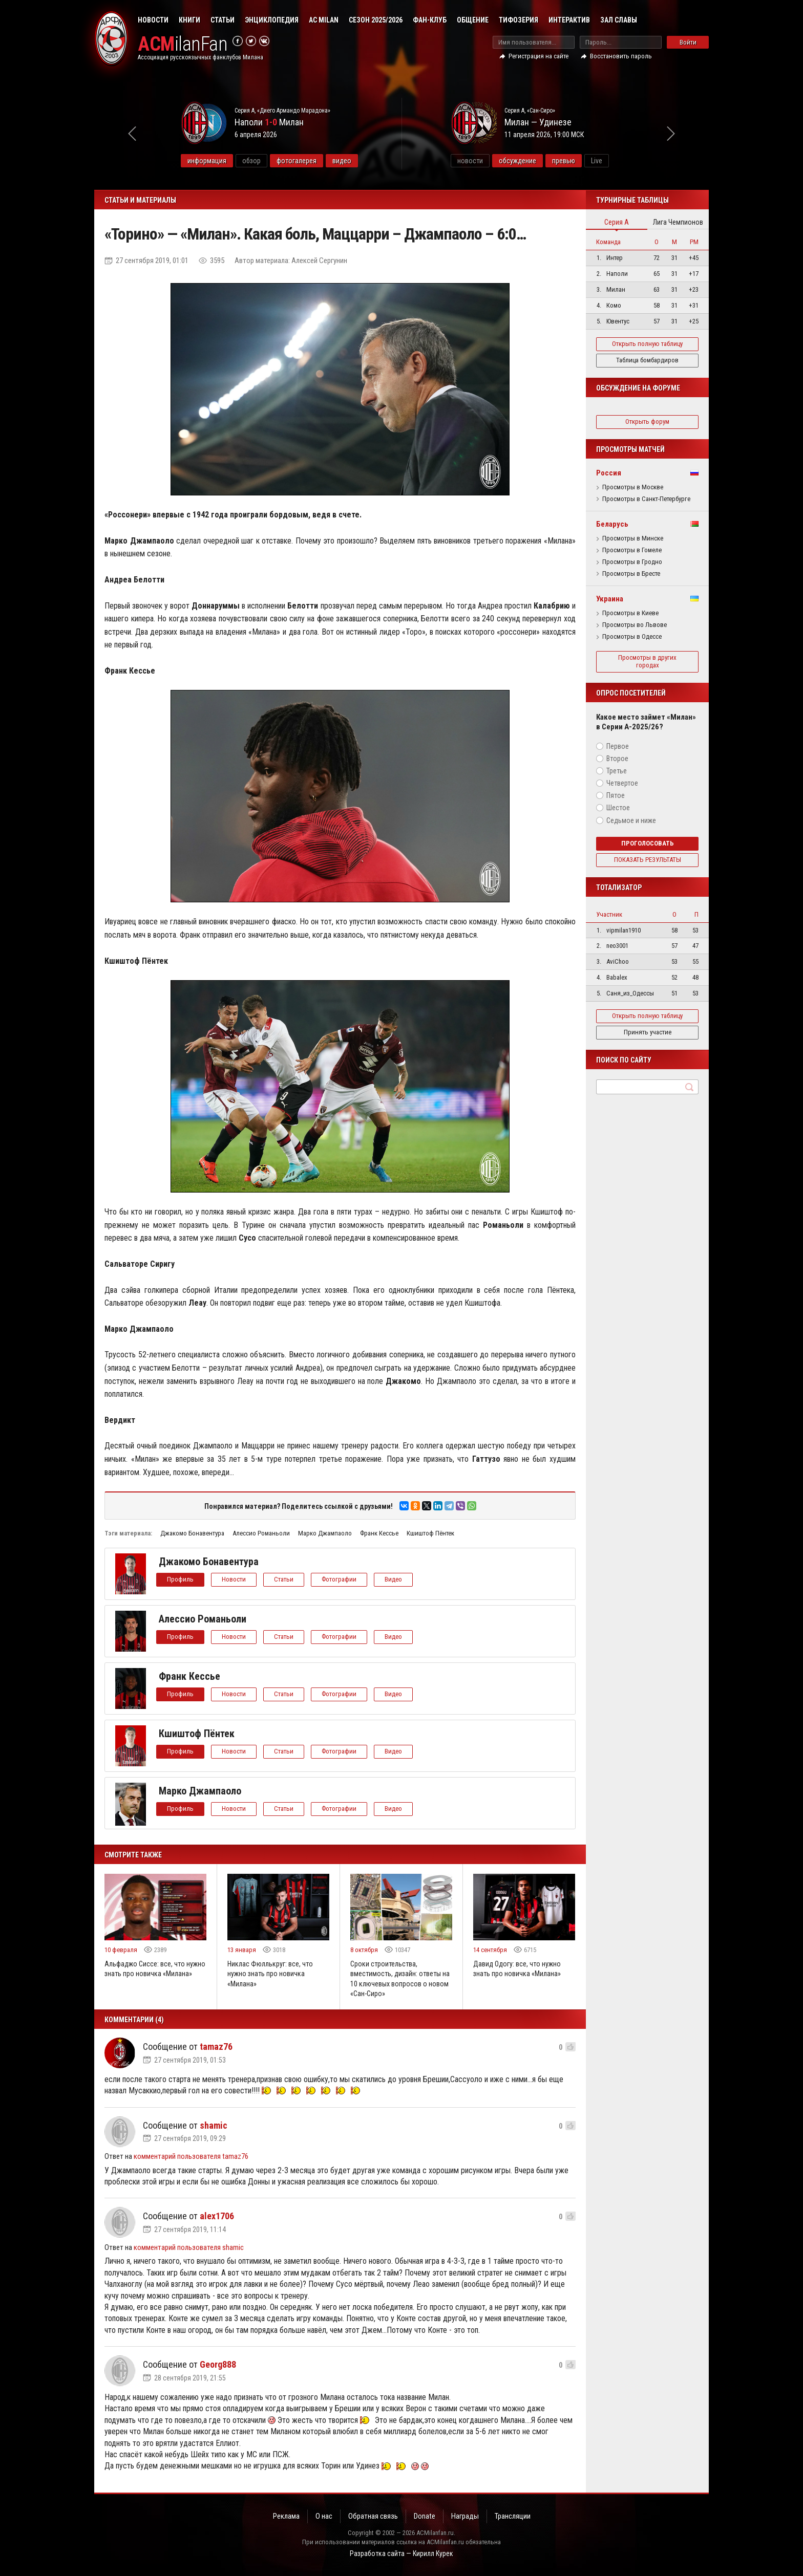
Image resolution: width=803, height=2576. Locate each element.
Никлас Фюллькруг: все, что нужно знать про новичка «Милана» (270, 1974)
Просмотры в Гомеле (632, 550)
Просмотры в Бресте (631, 573)
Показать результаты (647, 859)
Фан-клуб (430, 20)
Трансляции (513, 2516)
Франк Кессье (379, 1533)
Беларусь (612, 524)
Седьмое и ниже (631, 820)
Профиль (180, 1579)
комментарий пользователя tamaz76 (191, 2156)
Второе (617, 758)
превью (563, 161)
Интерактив (569, 20)
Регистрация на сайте (538, 56)
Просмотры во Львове (634, 625)
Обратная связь (373, 2516)
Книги (189, 20)
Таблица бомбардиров (647, 360)
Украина (609, 598)
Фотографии (339, 1579)
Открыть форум (647, 421)
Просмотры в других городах (647, 661)
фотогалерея (296, 161)
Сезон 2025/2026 (376, 20)
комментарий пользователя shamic (189, 2247)
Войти (688, 42)
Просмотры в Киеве (630, 613)
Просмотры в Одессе (632, 636)
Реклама (286, 2516)
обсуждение (517, 161)
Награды (465, 2516)
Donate (424, 2516)
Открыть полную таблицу (647, 344)
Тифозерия (518, 20)
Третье (616, 771)
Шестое (618, 808)
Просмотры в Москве (632, 487)
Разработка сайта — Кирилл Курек (401, 2553)
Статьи (222, 20)
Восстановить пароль (621, 56)
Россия (608, 473)
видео (341, 161)
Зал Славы (618, 20)
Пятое (615, 795)
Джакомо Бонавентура (192, 1533)
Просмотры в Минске (632, 538)
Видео (393, 1579)
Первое (617, 746)
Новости (153, 20)
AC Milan (324, 20)
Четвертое (622, 783)
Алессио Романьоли (261, 1533)
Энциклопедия (272, 20)
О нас (323, 2516)
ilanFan (182, 44)
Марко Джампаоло (325, 1533)
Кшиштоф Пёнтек (430, 1533)
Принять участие (647, 1032)
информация (206, 161)
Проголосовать (647, 843)
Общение (473, 20)
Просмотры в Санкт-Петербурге (646, 499)
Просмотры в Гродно (632, 562)
